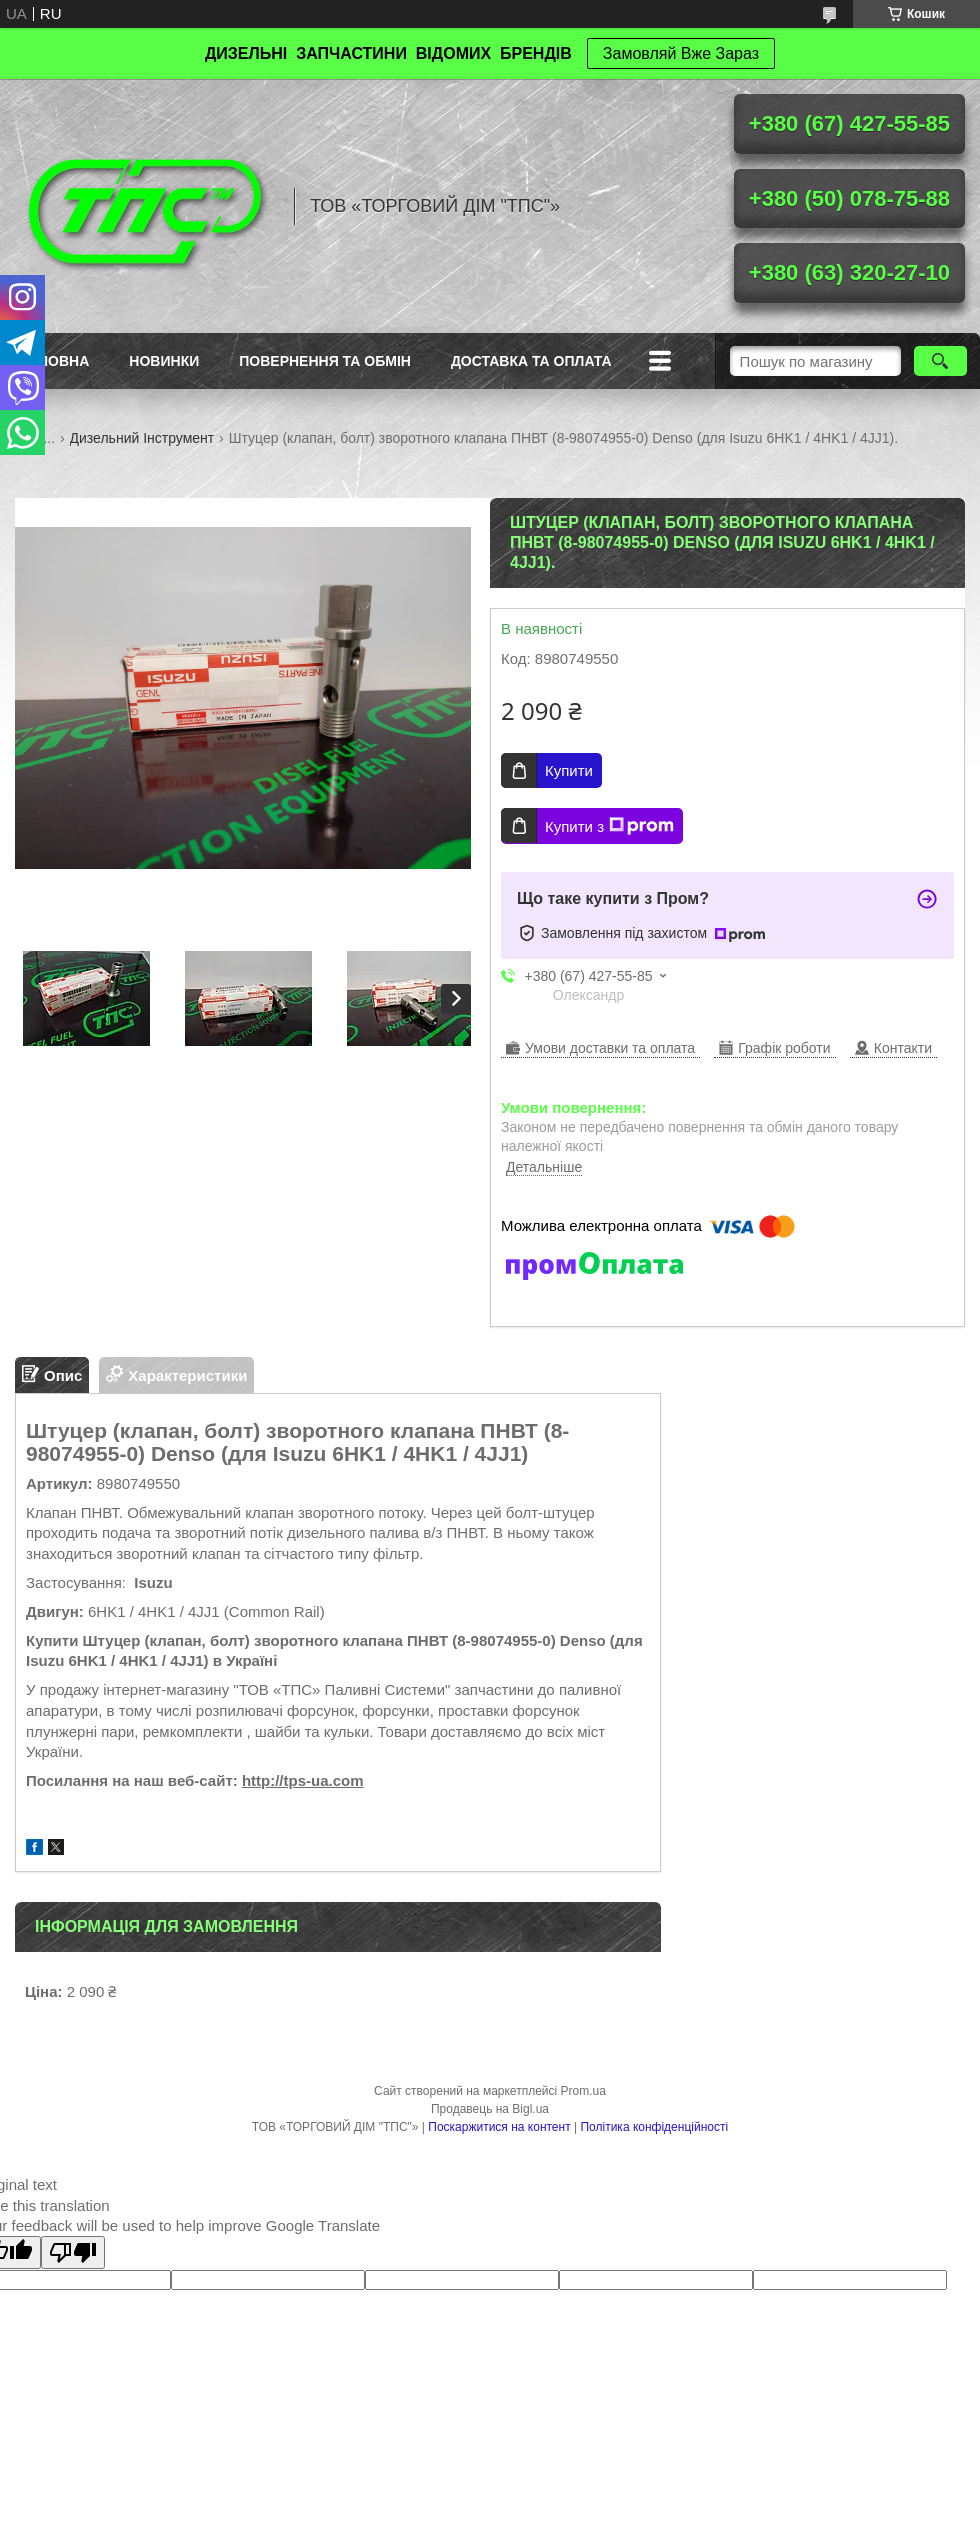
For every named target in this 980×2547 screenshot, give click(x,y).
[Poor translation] (73, 2252)
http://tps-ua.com (303, 1780)
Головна (54, 361)
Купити (569, 770)
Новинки (164, 361)
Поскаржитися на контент (499, 2127)
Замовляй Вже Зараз (681, 53)
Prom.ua (583, 2091)
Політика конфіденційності (654, 2127)
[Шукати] (940, 361)
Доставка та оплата (531, 361)
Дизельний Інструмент (142, 438)
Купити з (609, 826)
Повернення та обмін (325, 361)
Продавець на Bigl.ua (490, 2109)
